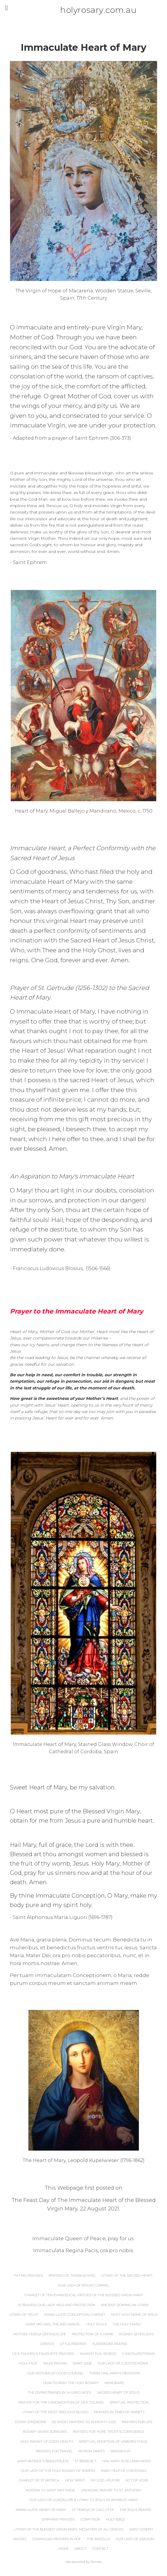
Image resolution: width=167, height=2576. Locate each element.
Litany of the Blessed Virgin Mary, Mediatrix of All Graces (68, 2529)
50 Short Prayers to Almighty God (84, 2422)
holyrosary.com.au (86, 10)
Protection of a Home (92, 2334)
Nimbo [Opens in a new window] (96, 2562)
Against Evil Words (98, 2354)
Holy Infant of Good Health (46, 2441)
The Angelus (98, 2539)
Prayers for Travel (54, 2451)
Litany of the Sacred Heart (127, 2275)
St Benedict (85, 2461)
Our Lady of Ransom (135, 2539)
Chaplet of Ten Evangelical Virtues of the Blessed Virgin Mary (83, 2295)
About (80, 2549)
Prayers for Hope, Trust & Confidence (108, 2432)
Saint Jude (82, 2363)
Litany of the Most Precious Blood (55, 2412)
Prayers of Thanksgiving (72, 2275)
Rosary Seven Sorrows (45, 2432)
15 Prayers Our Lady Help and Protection (56, 2305)
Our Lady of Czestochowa (123, 2363)
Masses (19, 2539)
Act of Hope (137, 2480)
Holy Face (28, 2363)
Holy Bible (115, 2519)
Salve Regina (55, 2363)
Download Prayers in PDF (56, 2539)
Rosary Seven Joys (136, 2334)
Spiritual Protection (129, 2402)
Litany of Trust (23, 2315)
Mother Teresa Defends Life (39, 2334)
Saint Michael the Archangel (53, 2324)
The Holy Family (127, 2324)
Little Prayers (73, 2344)
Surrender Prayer (109, 2344)
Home (63, 2549)
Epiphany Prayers (58, 2519)
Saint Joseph (141, 2529)
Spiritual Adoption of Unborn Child (113, 2441)
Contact (100, 2549)
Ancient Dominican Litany (125, 2305)
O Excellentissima (138, 2354)
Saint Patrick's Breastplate (43, 2461)
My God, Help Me (105, 2480)
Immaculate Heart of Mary (41, 2510)
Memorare (114, 2383)
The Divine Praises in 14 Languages (59, 2392)
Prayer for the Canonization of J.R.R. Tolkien (61, 2402)
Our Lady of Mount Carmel (83, 2285)
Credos (47, 2344)
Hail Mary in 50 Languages (126, 2461)
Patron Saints (91, 2451)
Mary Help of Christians (123, 2471)
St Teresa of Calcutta (93, 2510)
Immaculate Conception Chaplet (74, 2315)
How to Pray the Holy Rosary (71, 2383)
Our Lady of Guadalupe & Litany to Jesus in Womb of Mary (83, 2500)
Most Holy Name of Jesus (134, 2315)
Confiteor (90, 2519)
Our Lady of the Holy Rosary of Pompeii (58, 2471)
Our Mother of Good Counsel (55, 2373)
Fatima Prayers (28, 2275)
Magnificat (121, 2451)
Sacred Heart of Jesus (118, 2392)
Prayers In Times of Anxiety (119, 2412)
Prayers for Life (137, 2422)
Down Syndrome (30, 2422)
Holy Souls (96, 2324)
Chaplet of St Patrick (39, 2480)
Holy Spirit (75, 2480)
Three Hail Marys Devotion (114, 2373)
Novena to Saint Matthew (50, 2490)
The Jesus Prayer (135, 2510)
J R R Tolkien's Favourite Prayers (43, 2354)
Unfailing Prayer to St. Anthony (111, 2490)
